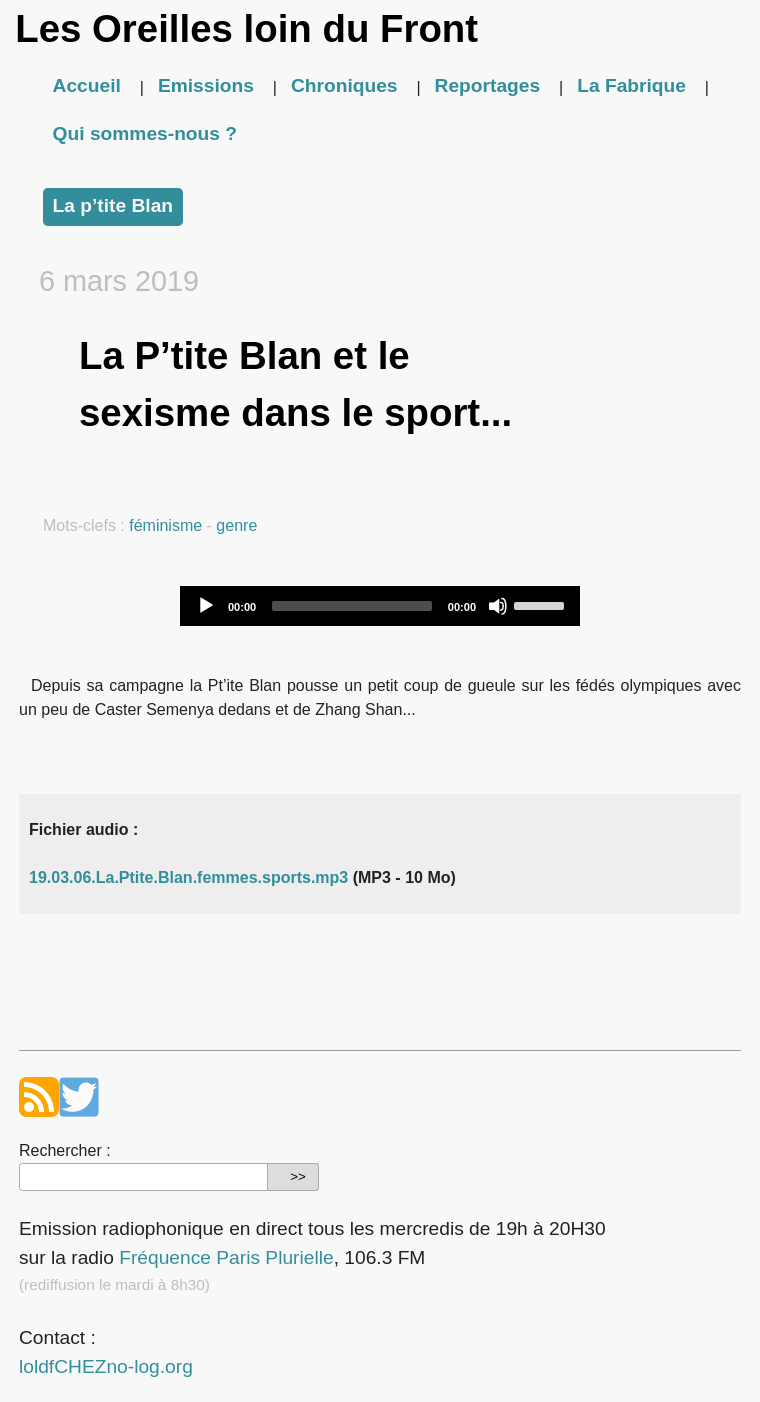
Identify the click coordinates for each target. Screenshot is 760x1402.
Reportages (488, 85)
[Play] (206, 606)
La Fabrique (631, 85)
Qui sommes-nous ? (145, 133)
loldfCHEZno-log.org (106, 1366)
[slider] (352, 606)
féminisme (165, 525)
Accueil (87, 85)
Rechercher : (65, 1150)
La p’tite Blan (113, 205)
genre (236, 525)
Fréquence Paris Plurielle (226, 1257)
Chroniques (344, 85)
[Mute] (498, 606)
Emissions (206, 85)
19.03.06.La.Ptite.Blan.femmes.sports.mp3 (188, 877)
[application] (380, 606)
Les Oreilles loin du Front (246, 28)
